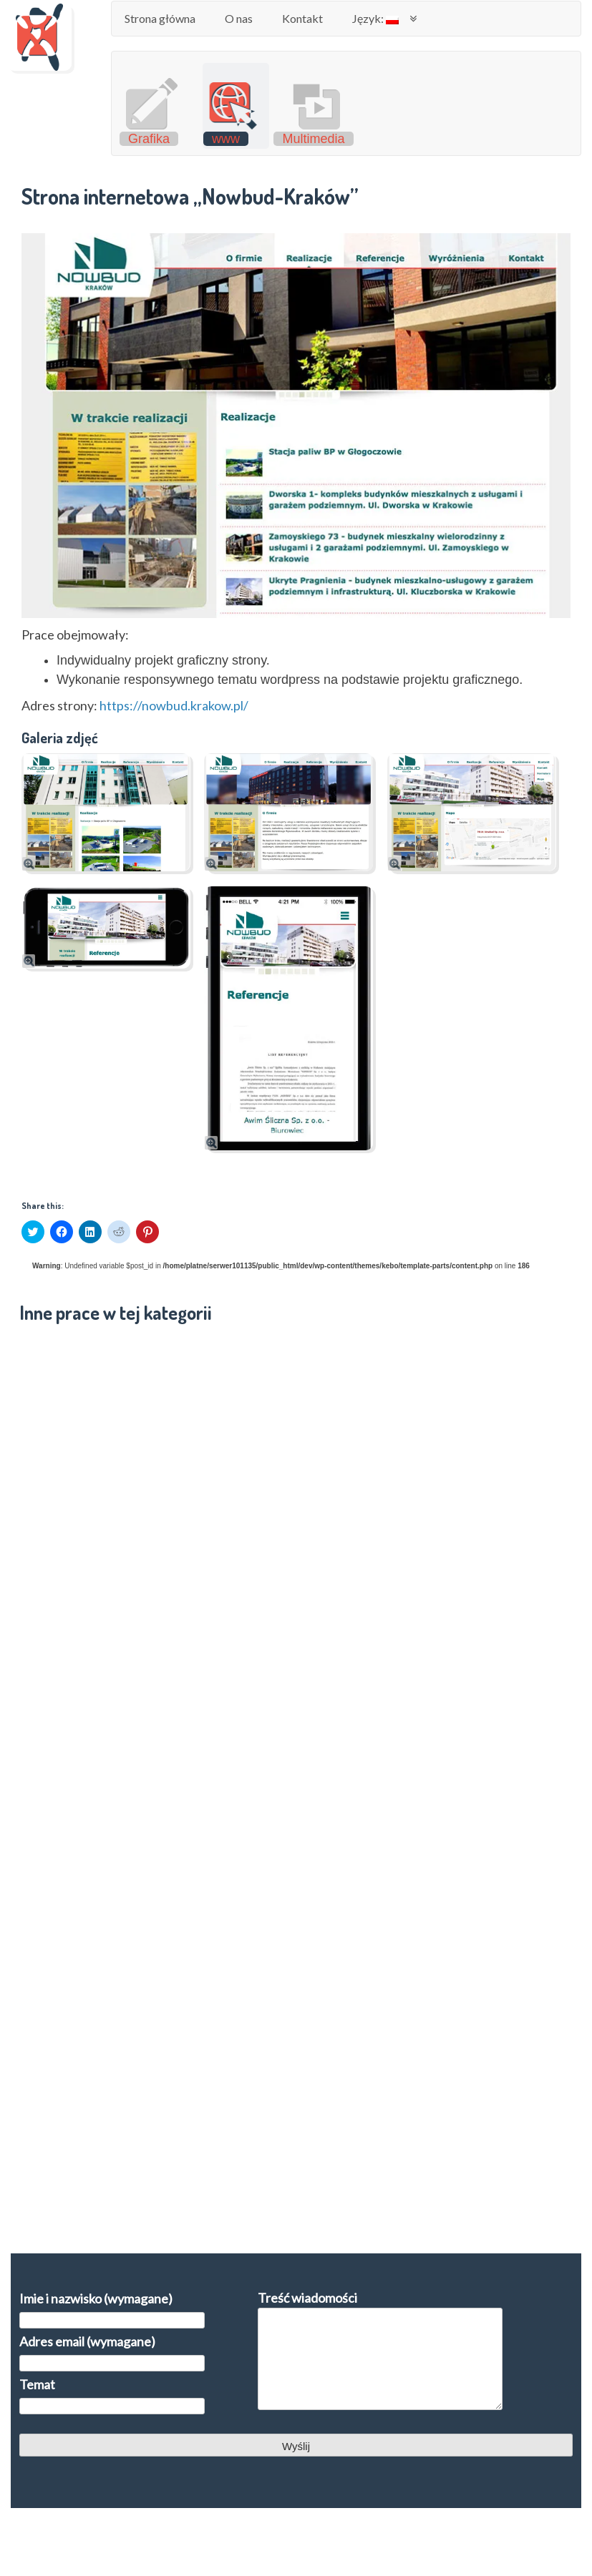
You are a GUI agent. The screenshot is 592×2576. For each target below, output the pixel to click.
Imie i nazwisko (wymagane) (112, 2308)
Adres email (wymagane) (112, 2351)
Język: (375, 18)
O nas (239, 18)
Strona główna (160, 18)
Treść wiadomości (380, 2351)
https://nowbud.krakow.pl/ (174, 705)
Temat (112, 2393)
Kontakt (302, 18)
